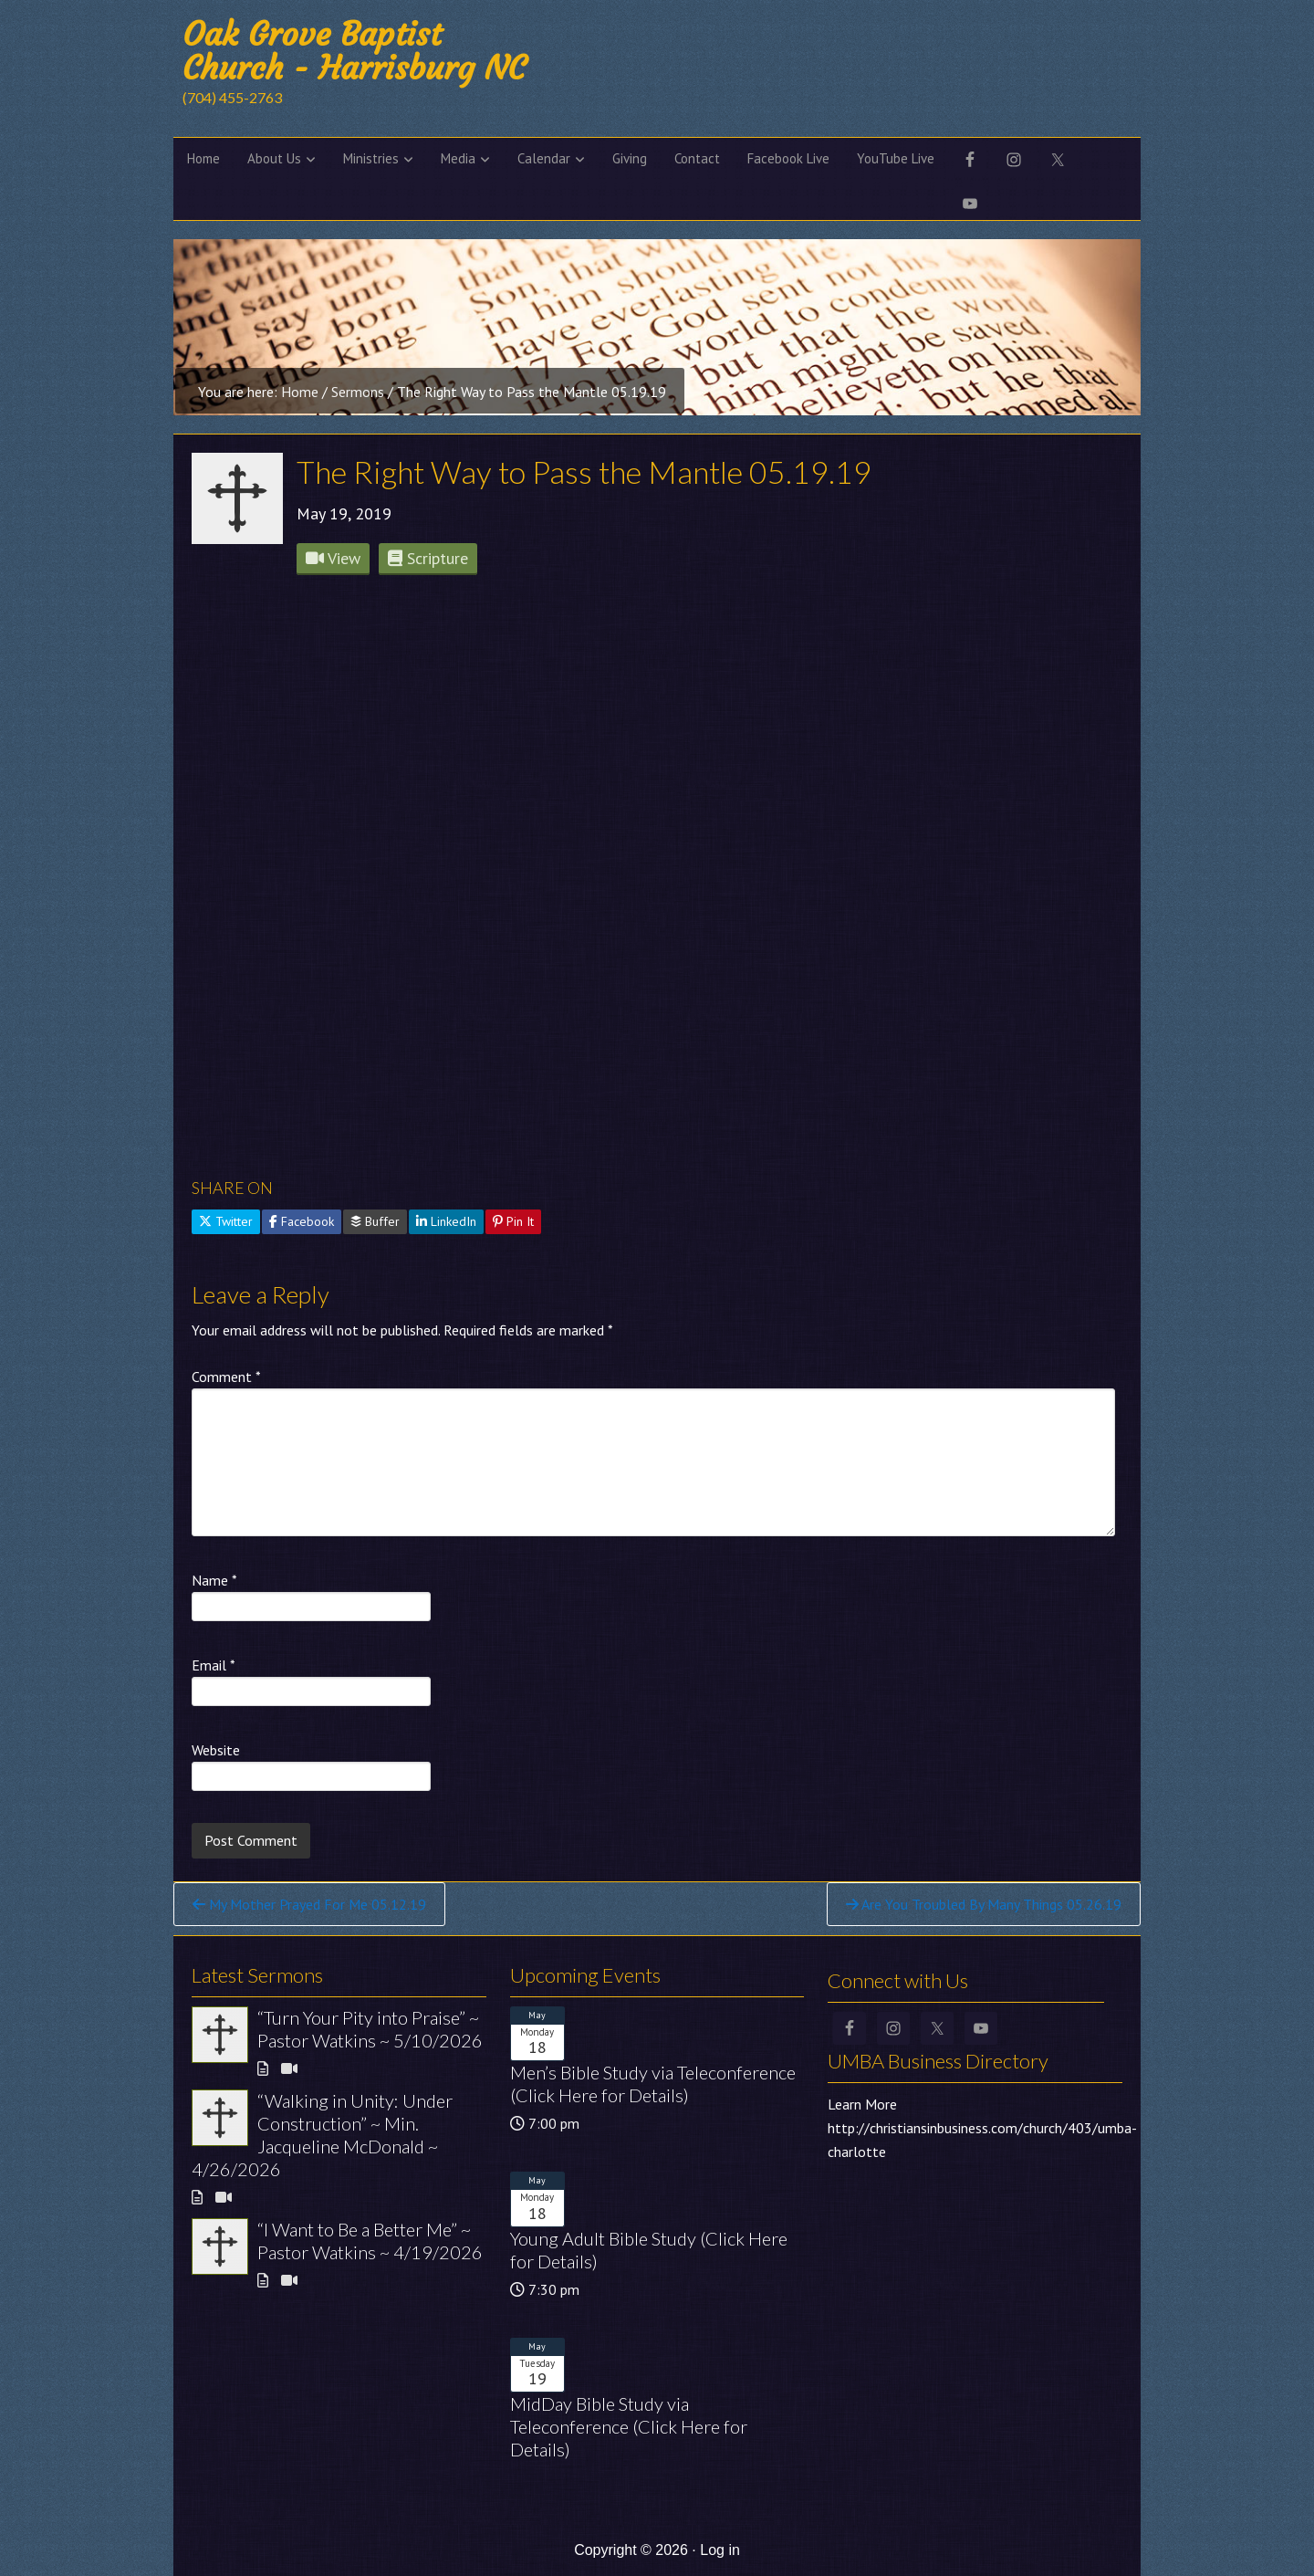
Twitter (226, 1221)
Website (216, 1750)
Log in (720, 2550)
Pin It (513, 1221)
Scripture (428, 558)
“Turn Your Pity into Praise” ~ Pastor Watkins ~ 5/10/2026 (370, 2028)
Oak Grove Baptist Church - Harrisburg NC (354, 51)
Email (213, 1665)
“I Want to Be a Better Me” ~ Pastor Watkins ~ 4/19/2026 (370, 2240)
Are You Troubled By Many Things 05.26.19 (983, 1904)
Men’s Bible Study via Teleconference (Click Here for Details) (653, 2083)
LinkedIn (446, 1221)
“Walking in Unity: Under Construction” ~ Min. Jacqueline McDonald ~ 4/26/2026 (322, 2134)
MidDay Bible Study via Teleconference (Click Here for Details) (628, 2426)
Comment (226, 1376)
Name (214, 1580)
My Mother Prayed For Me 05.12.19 (309, 1904)
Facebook (301, 1221)
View (333, 558)
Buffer (375, 1221)
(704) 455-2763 (232, 97)
